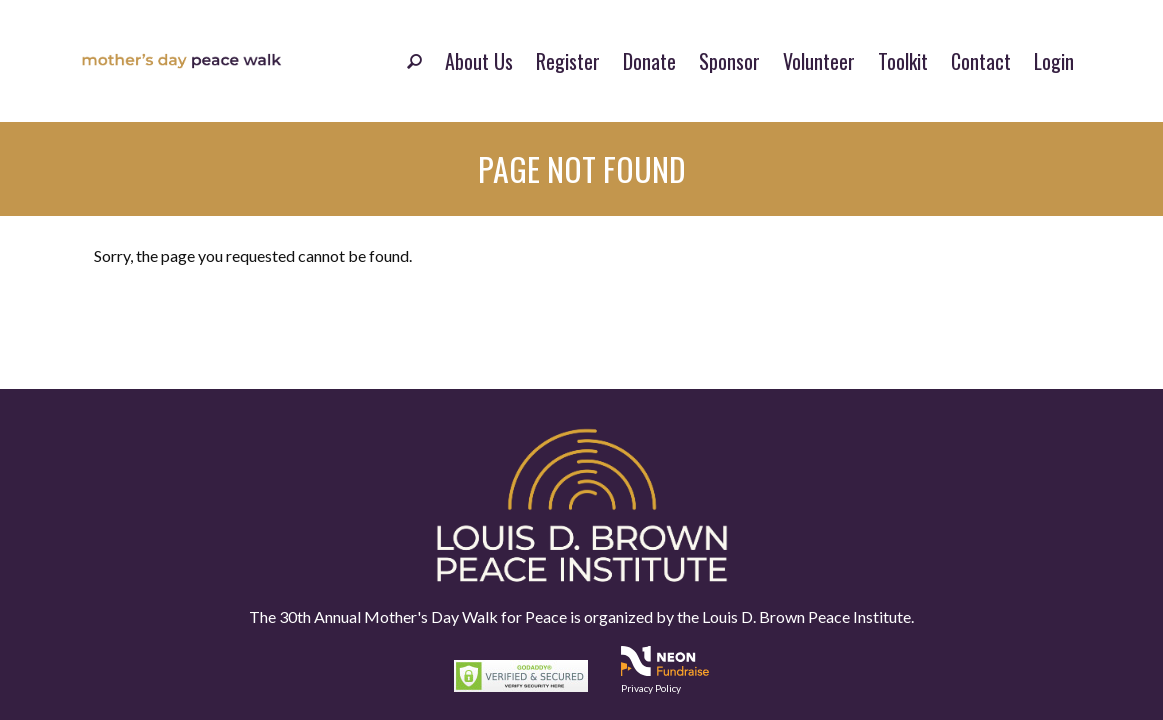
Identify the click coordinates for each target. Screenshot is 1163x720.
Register (568, 61)
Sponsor (729, 61)
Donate (649, 61)
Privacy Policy (651, 688)
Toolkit (903, 61)
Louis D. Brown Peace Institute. (806, 616)
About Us (479, 61)
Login (1054, 61)
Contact (981, 61)
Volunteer (819, 61)
